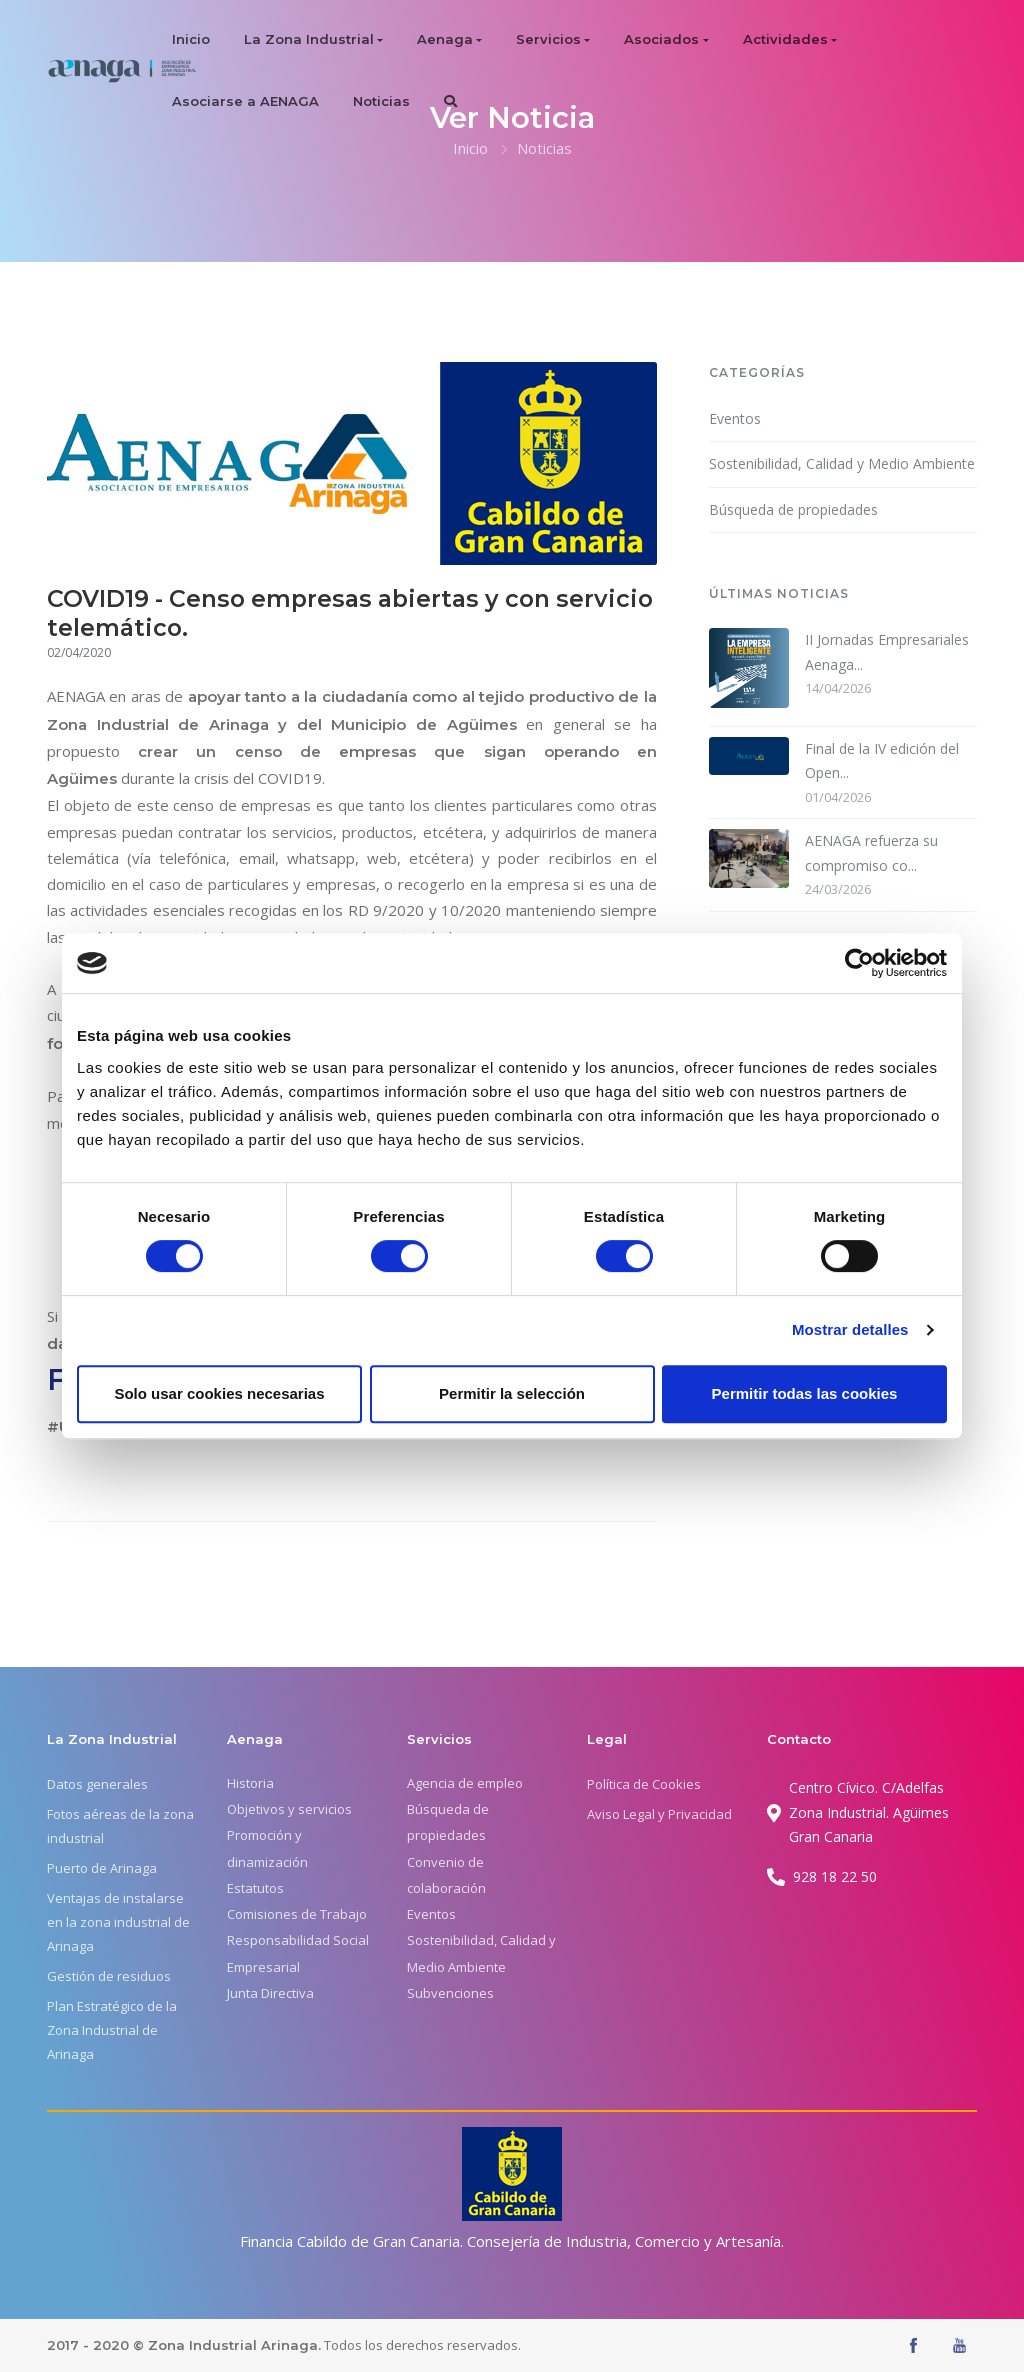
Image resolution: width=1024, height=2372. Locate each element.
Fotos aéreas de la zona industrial (120, 1826)
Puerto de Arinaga (102, 1868)
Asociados (661, 39)
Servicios (548, 39)
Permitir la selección (512, 1393)
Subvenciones (450, 1993)
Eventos (735, 418)
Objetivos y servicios (289, 1809)
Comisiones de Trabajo (297, 1914)
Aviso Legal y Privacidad (659, 1814)
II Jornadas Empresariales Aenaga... (887, 652)
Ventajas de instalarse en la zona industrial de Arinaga (118, 1922)
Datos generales (97, 1784)
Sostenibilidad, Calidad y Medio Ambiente (842, 463)
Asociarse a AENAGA (245, 101)
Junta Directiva (270, 1993)
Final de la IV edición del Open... (882, 761)
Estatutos (255, 1888)
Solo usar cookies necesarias (219, 1393)
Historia (250, 1783)
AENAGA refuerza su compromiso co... (871, 853)
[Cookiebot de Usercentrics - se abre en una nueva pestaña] (859, 963)
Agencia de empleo (465, 1783)
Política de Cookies (644, 1784)
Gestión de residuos (109, 1976)
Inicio (191, 39)
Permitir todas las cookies (805, 1393)
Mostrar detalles (850, 1329)
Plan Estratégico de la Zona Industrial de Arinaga (112, 2030)
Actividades (785, 39)
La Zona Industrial (309, 39)
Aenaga (445, 39)
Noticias (381, 101)
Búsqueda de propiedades (793, 509)
